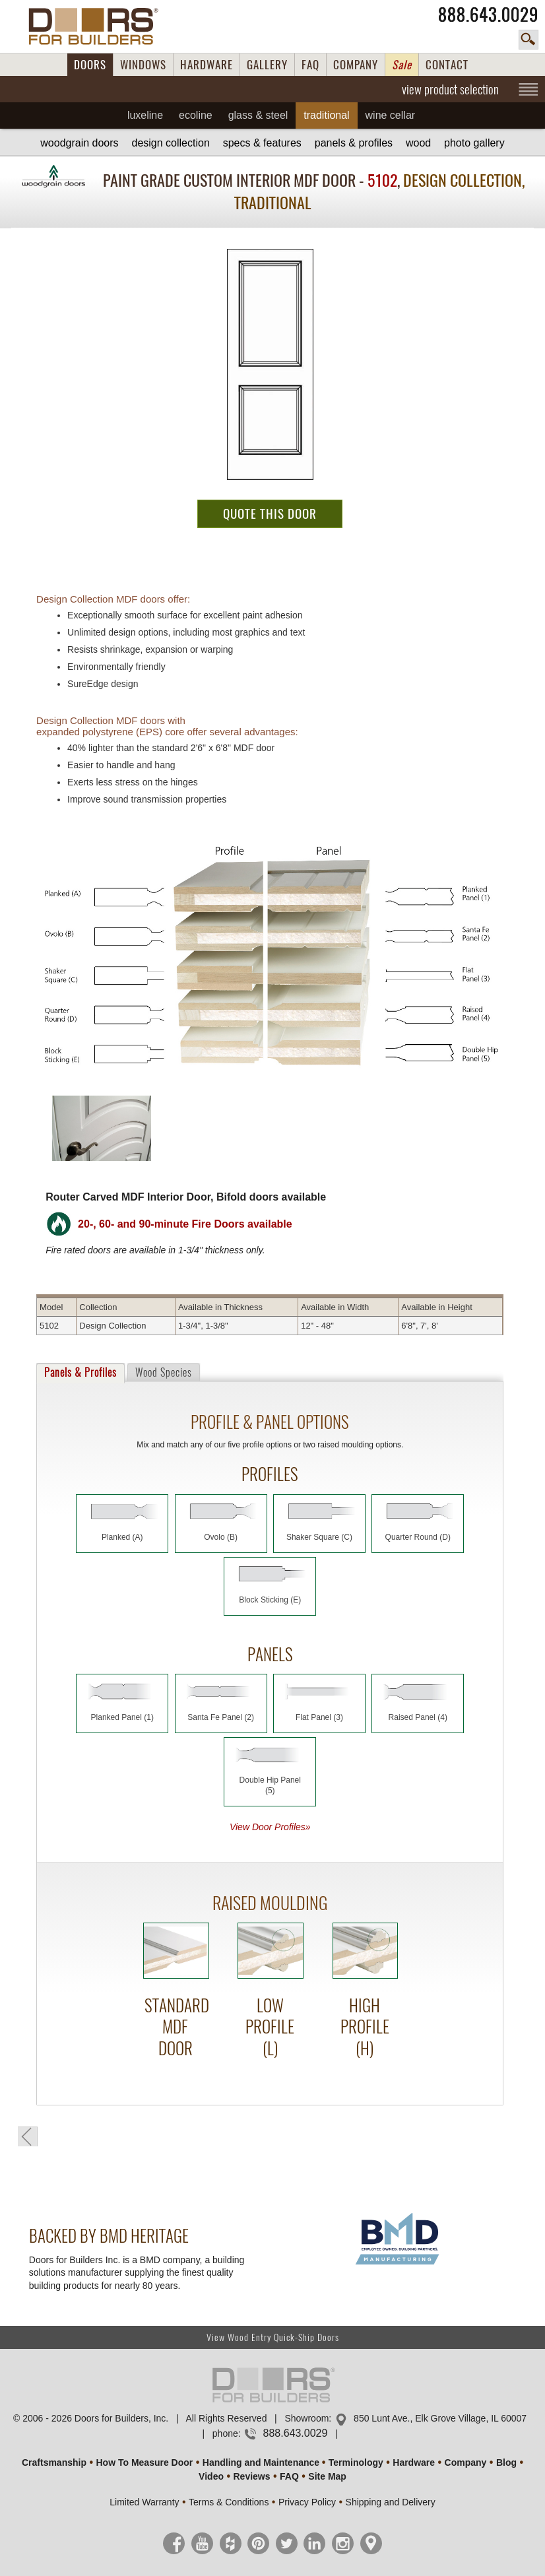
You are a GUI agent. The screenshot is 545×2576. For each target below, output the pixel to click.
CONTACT (447, 65)
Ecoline (195, 115)
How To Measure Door (144, 2462)
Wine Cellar (391, 115)
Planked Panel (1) (122, 1717)
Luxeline (145, 115)
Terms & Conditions (229, 2502)
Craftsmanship (54, 2462)
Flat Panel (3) (319, 1717)
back (28, 2136)
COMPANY (355, 65)
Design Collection (170, 143)
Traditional (326, 115)
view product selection (450, 89)
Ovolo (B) (221, 1537)
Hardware (414, 2462)
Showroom (306, 2418)
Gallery (474, 143)
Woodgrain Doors (79, 143)
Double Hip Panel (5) (270, 1785)
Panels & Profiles (354, 143)
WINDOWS (143, 65)
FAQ (310, 65)
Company (466, 2462)
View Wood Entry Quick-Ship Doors (273, 2337)
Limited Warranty (144, 2502)
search (528, 40)
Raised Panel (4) (418, 1717)
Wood (418, 143)
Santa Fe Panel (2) (220, 1717)
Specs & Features (262, 143)
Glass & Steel (258, 115)
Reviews (251, 2476)
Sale (402, 65)
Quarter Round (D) (418, 1537)
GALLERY (267, 65)
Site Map (327, 2476)
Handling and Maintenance (261, 2462)
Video (211, 2476)
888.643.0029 (488, 14)
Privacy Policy (307, 2502)
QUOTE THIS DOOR (270, 513)
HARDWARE (206, 65)
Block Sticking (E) (270, 1599)
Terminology (356, 2462)
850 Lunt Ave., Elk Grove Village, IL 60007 (440, 2418)
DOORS (90, 65)
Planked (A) (122, 1537)
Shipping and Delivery (390, 2502)
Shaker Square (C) (319, 1537)
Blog (506, 2462)
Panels (80, 1372)
